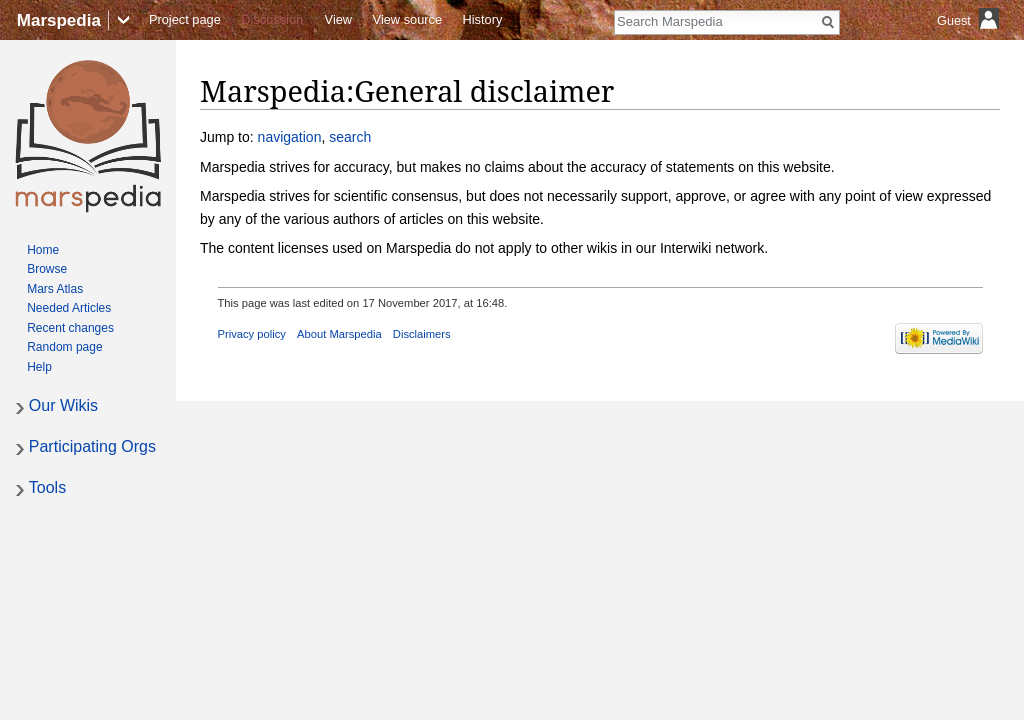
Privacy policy (252, 334)
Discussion (272, 19)
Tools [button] (47, 487)
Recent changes (70, 328)
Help (39, 367)
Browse (47, 269)
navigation (290, 137)
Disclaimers (422, 334)
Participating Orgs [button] (92, 446)
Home (43, 250)
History (483, 19)
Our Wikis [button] (63, 405)
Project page (185, 19)
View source (407, 19)
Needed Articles (69, 308)
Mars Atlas (55, 289)
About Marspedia (339, 334)
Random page (64, 347)
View (339, 19)
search (350, 137)
